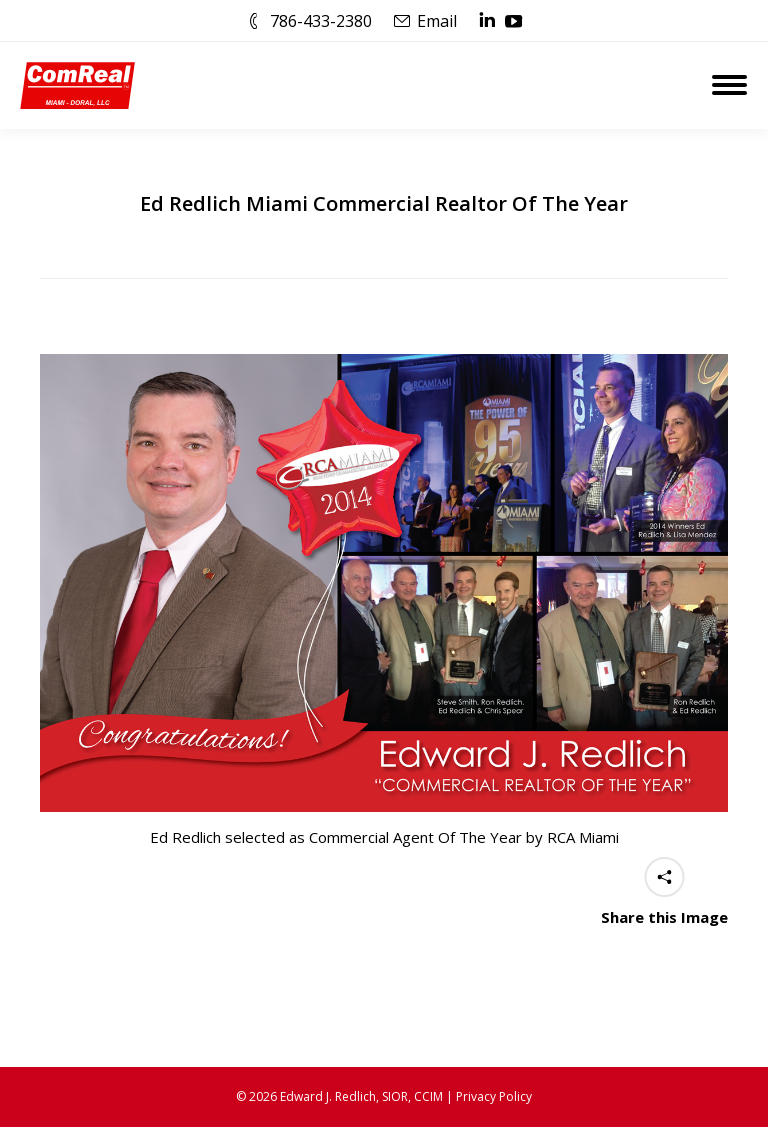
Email (437, 21)
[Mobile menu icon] (729, 85)
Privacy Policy (494, 1096)
